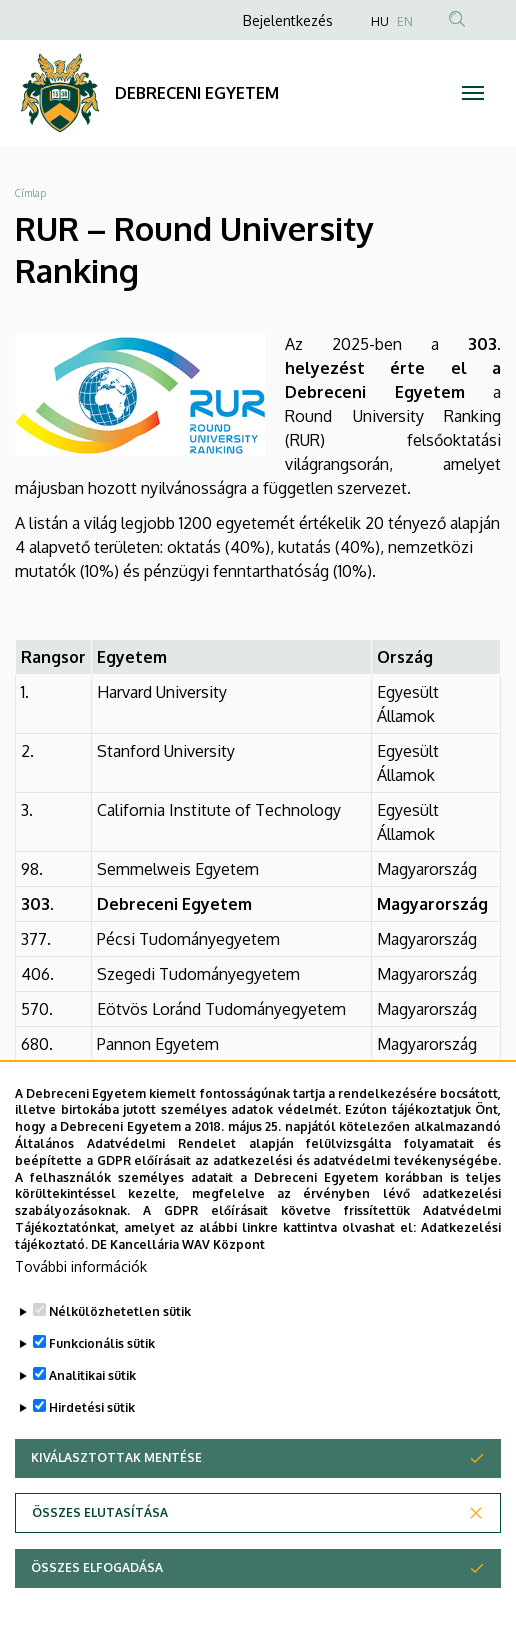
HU (380, 21)
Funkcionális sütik (102, 1373)
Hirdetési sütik (92, 1437)
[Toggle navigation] (473, 93)
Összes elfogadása (97, 1598)
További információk (81, 1296)
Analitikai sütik (92, 1405)
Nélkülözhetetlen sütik (120, 1341)
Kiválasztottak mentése (116, 1488)
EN (405, 21)
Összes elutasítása (100, 1543)
